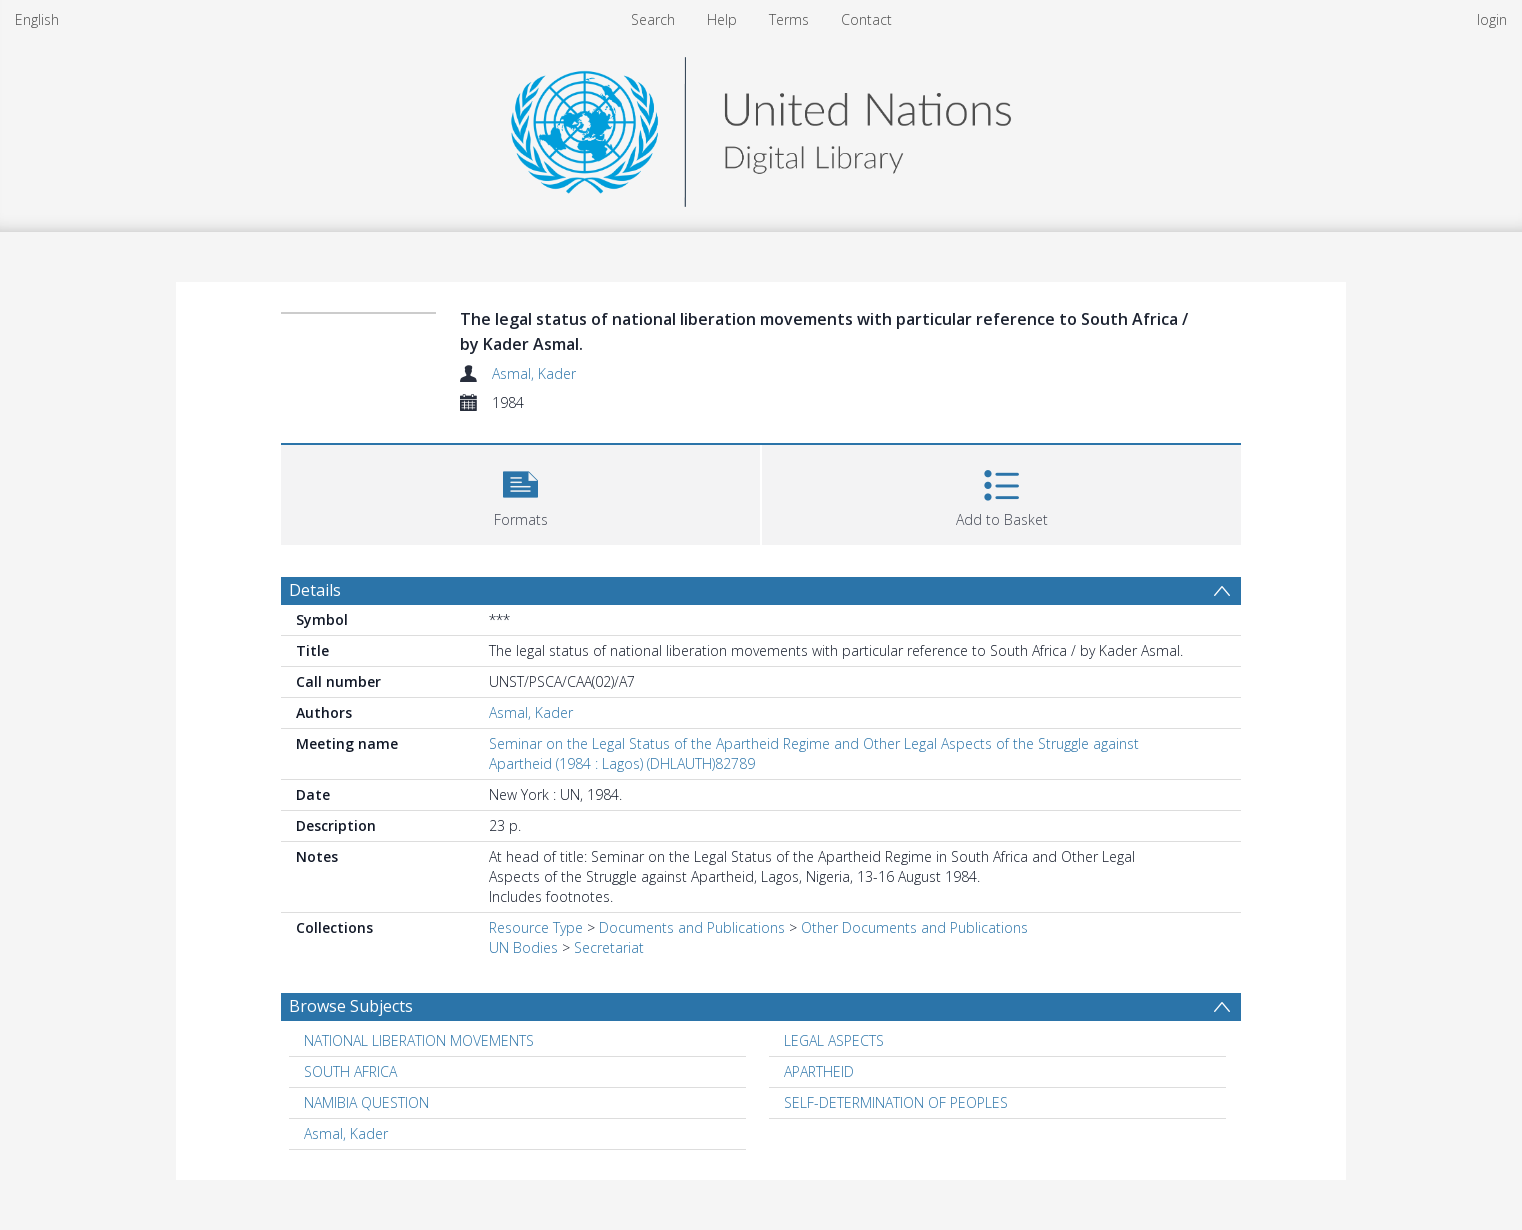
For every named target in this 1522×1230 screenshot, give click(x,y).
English (37, 19)
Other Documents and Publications (914, 927)
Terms (789, 19)
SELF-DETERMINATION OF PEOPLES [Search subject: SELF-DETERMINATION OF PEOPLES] (896, 1102)
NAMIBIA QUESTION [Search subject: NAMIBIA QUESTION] (366, 1102)
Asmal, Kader (534, 373)
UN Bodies (523, 947)
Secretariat (609, 947)
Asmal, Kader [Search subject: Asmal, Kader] (346, 1133)
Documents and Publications (692, 927)
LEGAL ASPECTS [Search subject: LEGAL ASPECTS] (834, 1040)
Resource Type (536, 927)
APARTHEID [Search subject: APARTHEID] (819, 1071)
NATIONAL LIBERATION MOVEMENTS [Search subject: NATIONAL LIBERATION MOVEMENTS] (419, 1040)
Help (722, 19)
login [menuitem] (1492, 19)
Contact (866, 19)
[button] (520, 492)
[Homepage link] (761, 126)
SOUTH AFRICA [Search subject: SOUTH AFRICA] (350, 1071)
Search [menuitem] (653, 19)
